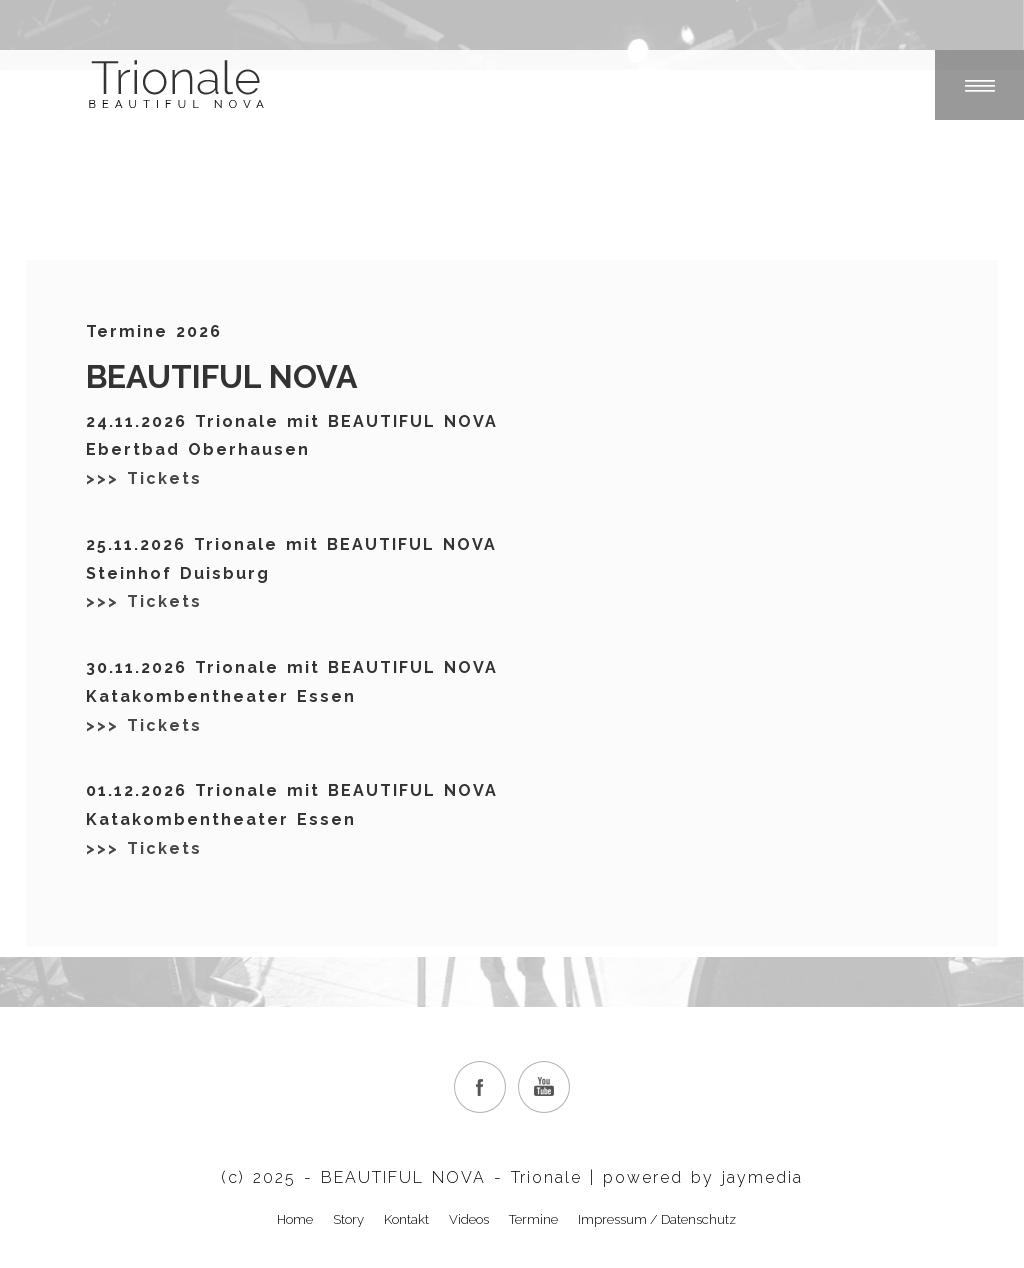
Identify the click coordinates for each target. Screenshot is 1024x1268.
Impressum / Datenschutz (657, 1219)
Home (295, 1219)
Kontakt (406, 1219)
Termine (533, 1219)
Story (348, 1219)
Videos (469, 1219)
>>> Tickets (144, 478)
